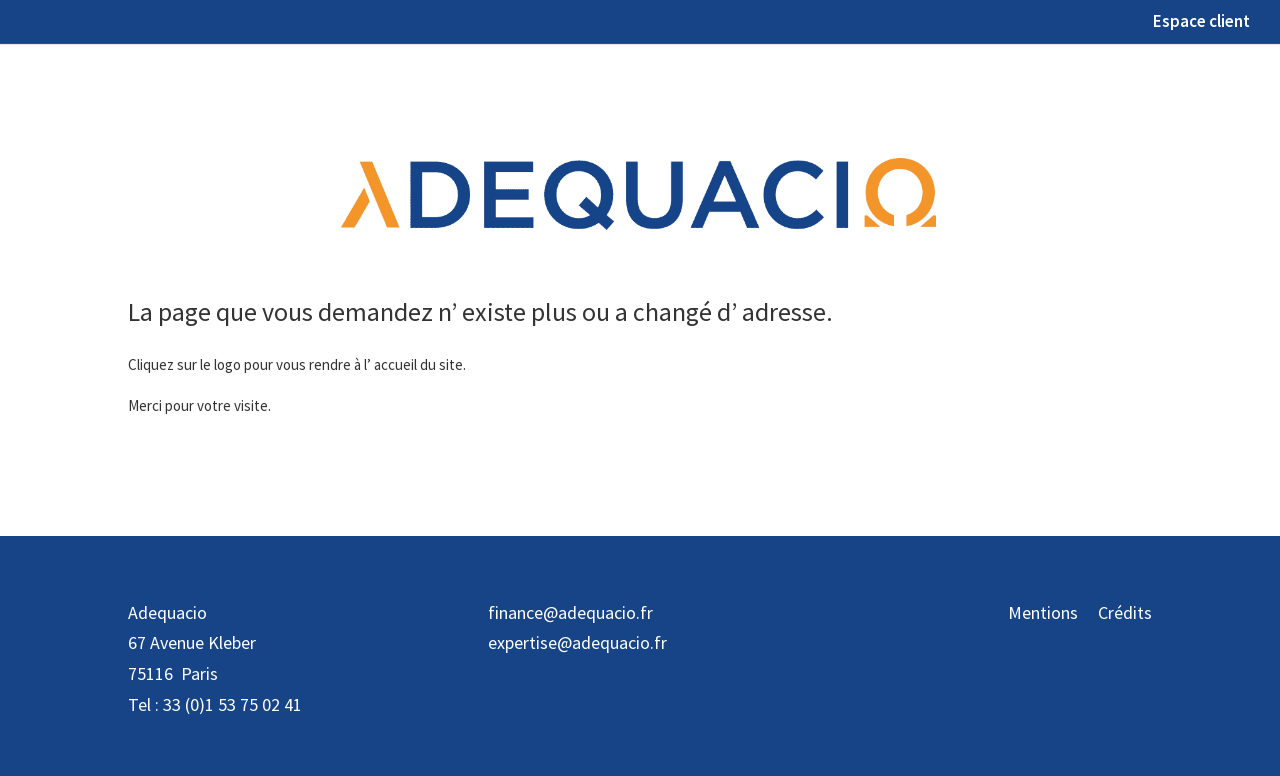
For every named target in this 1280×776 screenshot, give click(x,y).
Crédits (1125, 612)
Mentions (1043, 612)
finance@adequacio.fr (570, 612)
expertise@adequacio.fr (577, 642)
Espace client (1201, 22)
